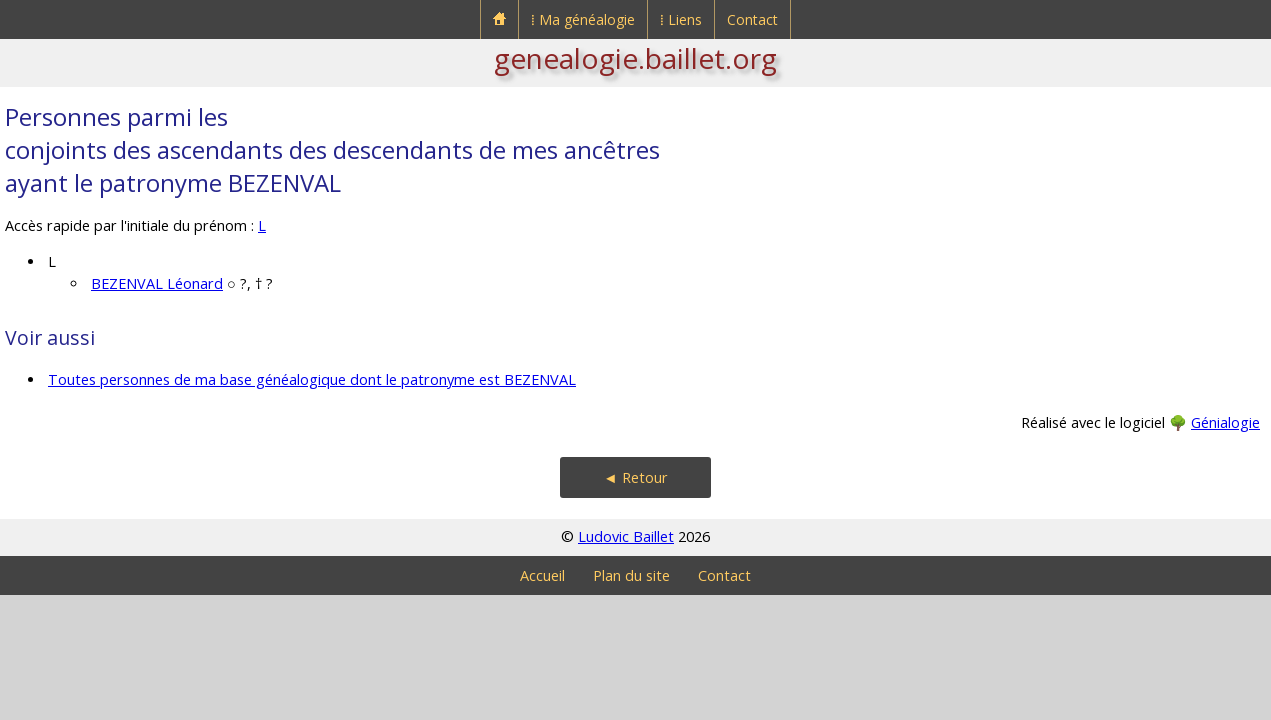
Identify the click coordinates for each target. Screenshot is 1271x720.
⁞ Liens (681, 19)
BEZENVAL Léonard (157, 283)
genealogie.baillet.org (635, 58)
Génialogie (1225, 422)
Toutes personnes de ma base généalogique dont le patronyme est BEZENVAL (312, 379)
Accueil (542, 575)
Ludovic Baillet (626, 536)
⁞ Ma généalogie (583, 19)
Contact (752, 19)
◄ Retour (635, 477)
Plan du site (631, 575)
